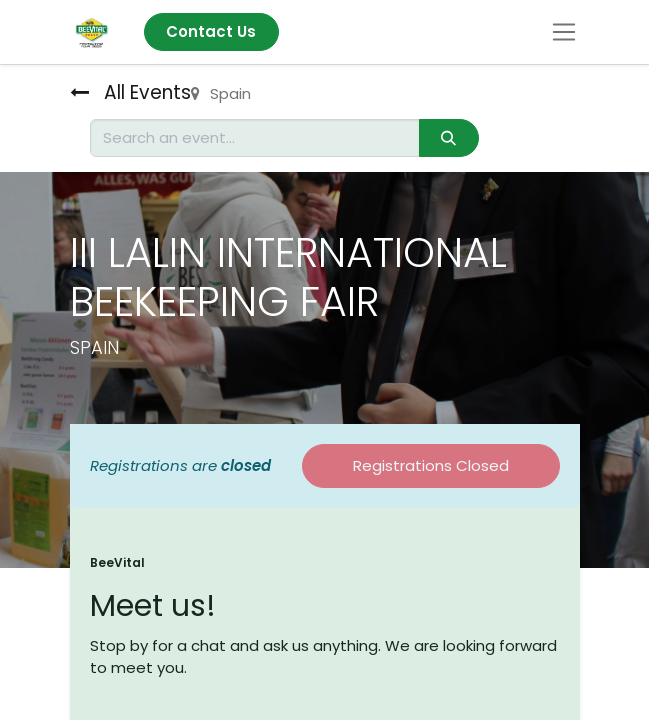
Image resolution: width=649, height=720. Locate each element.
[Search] (449, 138)
